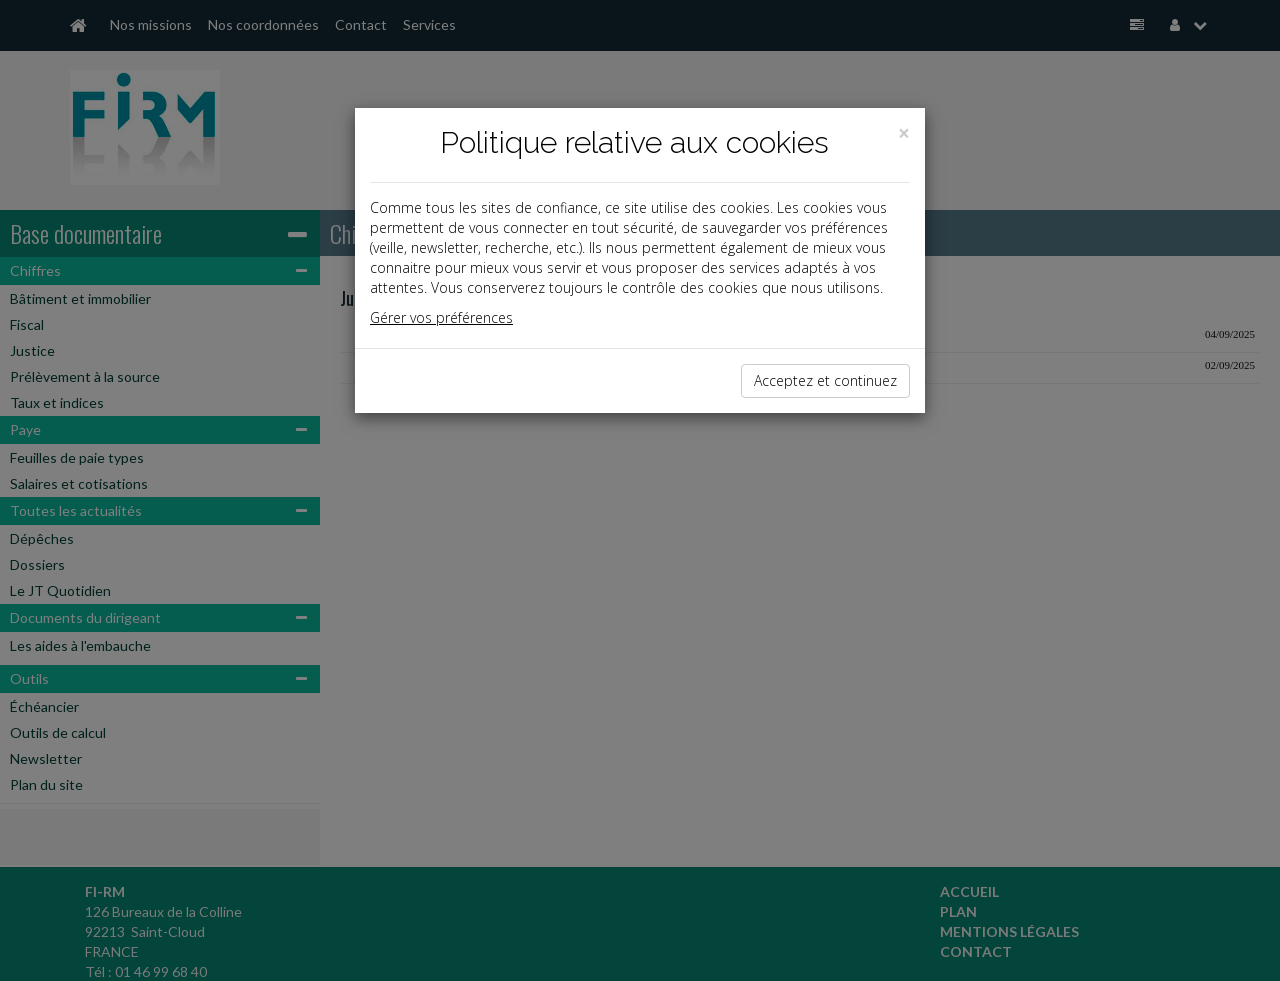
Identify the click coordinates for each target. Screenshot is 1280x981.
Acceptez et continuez (825, 380)
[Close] (904, 133)
